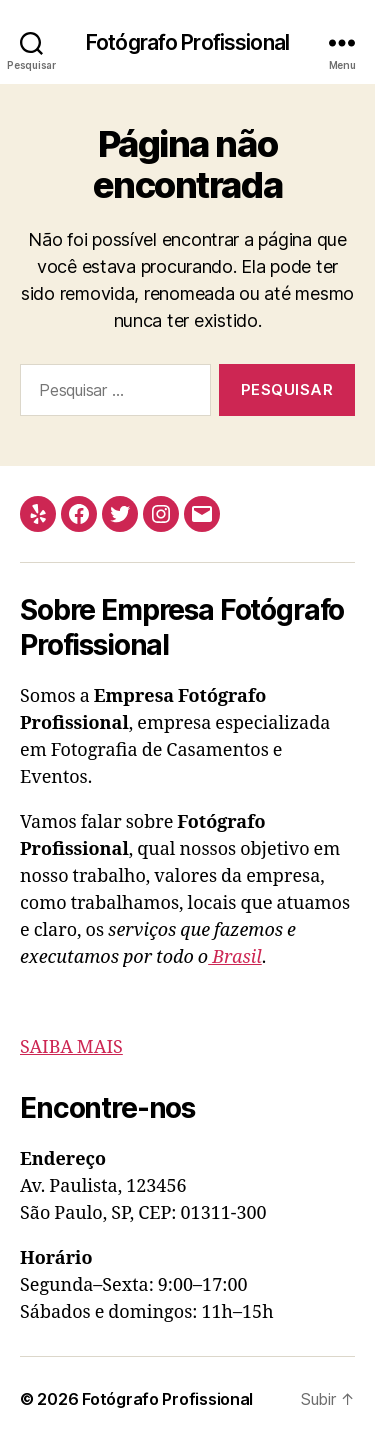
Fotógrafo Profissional (187, 42)
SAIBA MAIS (71, 1047)
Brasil (235, 957)
